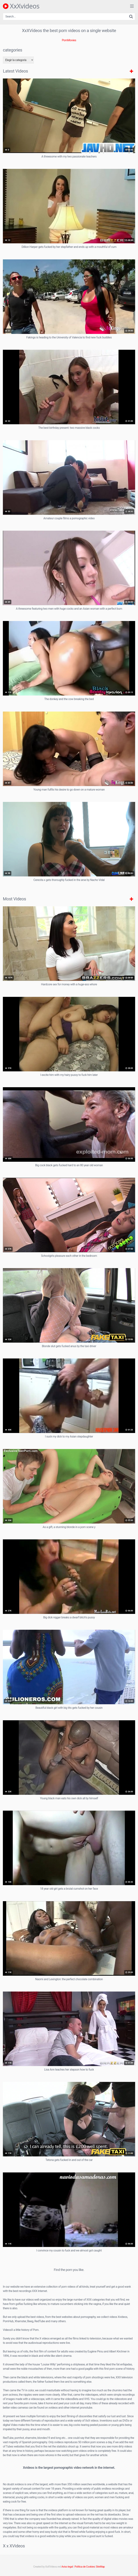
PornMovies (69, 40)
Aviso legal (67, 2566)
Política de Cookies (85, 2566)
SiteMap (100, 2566)
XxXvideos (21, 6)
